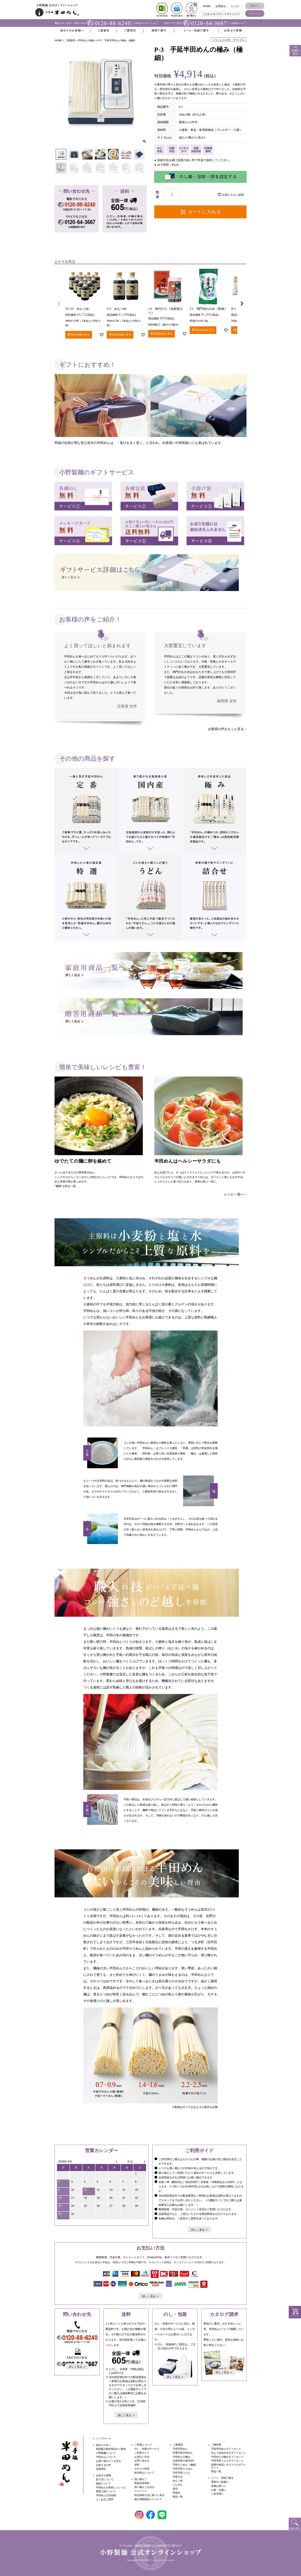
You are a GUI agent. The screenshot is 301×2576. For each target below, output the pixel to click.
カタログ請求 (141, 2468)
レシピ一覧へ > (235, 1194)
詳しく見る (198, 2229)
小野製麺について (106, 2453)
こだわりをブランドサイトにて (221, 14)
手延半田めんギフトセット (226, 2448)
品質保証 (101, 2468)
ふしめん (178, 2484)
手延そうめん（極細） (185, 2464)
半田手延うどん (181, 2472)
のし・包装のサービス (146, 2448)
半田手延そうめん (183, 2468)
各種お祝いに (218, 2486)
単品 (175, 2488)
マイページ (254, 13)
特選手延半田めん (183, 2452)
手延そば (178, 2476)
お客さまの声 (103, 2465)
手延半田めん (180, 2448)
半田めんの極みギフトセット (227, 2456)
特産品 (176, 2492)
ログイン (254, 5)
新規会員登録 (141, 2483)
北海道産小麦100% (183, 2460)
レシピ (235, 6)
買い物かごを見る (144, 2487)
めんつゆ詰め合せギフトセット (228, 2452)
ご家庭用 (70, 40)
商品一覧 (178, 2496)
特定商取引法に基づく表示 (149, 2495)
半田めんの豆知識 (106, 2495)
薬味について (103, 2483)
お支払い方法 (141, 2456)
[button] (59, 303)
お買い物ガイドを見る (108, 2461)
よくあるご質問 (104, 2499)
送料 (136, 2464)
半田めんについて (106, 2457)
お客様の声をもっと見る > (227, 729)
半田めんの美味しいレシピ (111, 2487)
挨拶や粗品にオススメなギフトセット (228, 2466)
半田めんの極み (86, 40)
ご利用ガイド (141, 2452)
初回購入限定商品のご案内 (111, 2448)
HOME (207, 6)
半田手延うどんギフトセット (227, 2460)
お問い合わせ (141, 2460)
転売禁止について (144, 2472)
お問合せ (221, 6)
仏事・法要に (218, 2490)
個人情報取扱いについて (148, 2499)
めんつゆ (178, 2480)
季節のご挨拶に (220, 2481)
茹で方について (104, 2479)
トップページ (103, 2438)
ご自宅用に (217, 2493)
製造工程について (106, 2491)
